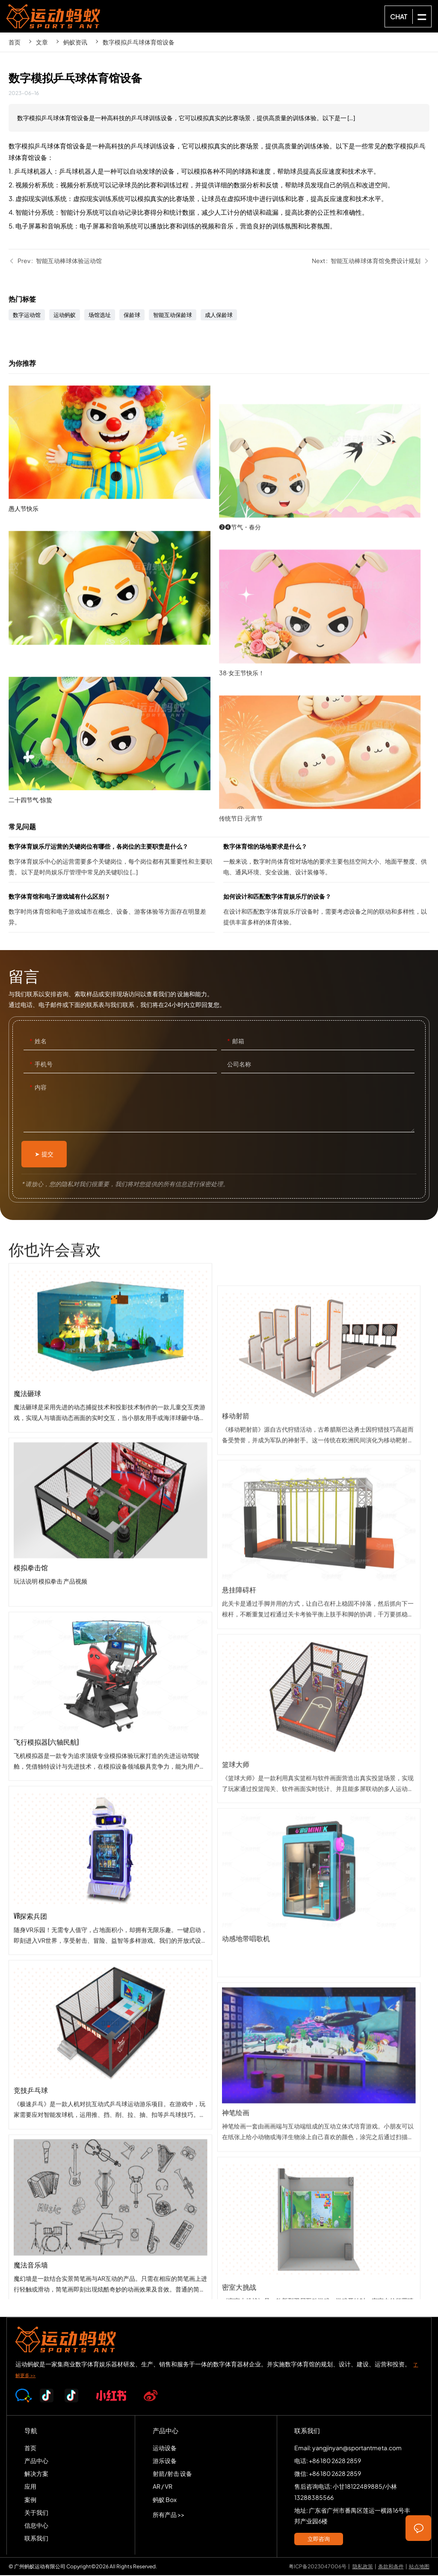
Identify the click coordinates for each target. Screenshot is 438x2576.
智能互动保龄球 (172, 315)
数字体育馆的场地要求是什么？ (326, 861)
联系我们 (36, 2539)
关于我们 (36, 2513)
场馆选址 (99, 315)
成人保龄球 (218, 315)
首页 (15, 42)
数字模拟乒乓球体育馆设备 (139, 42)
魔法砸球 (110, 1460)
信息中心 (36, 2525)
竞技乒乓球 (110, 2157)
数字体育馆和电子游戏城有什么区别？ (112, 912)
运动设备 (165, 2448)
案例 (30, 2500)
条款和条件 (391, 2567)
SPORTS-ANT (53, 16)
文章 (42, 42)
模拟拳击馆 (110, 1634)
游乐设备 (165, 2461)
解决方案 (36, 2474)
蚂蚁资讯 (75, 42)
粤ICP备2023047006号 (317, 2567)
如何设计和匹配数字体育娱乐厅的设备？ (326, 912)
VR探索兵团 (110, 1983)
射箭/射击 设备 (172, 2474)
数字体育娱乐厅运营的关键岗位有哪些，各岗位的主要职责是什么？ (112, 861)
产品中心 (36, 2461)
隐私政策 (362, 2567)
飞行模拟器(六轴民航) (110, 1809)
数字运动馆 (26, 315)
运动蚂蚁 (64, 315)
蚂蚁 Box (165, 2500)
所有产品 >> (168, 2515)
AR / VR (162, 2487)
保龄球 (132, 315)
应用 (30, 2487)
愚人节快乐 (114, 543)
